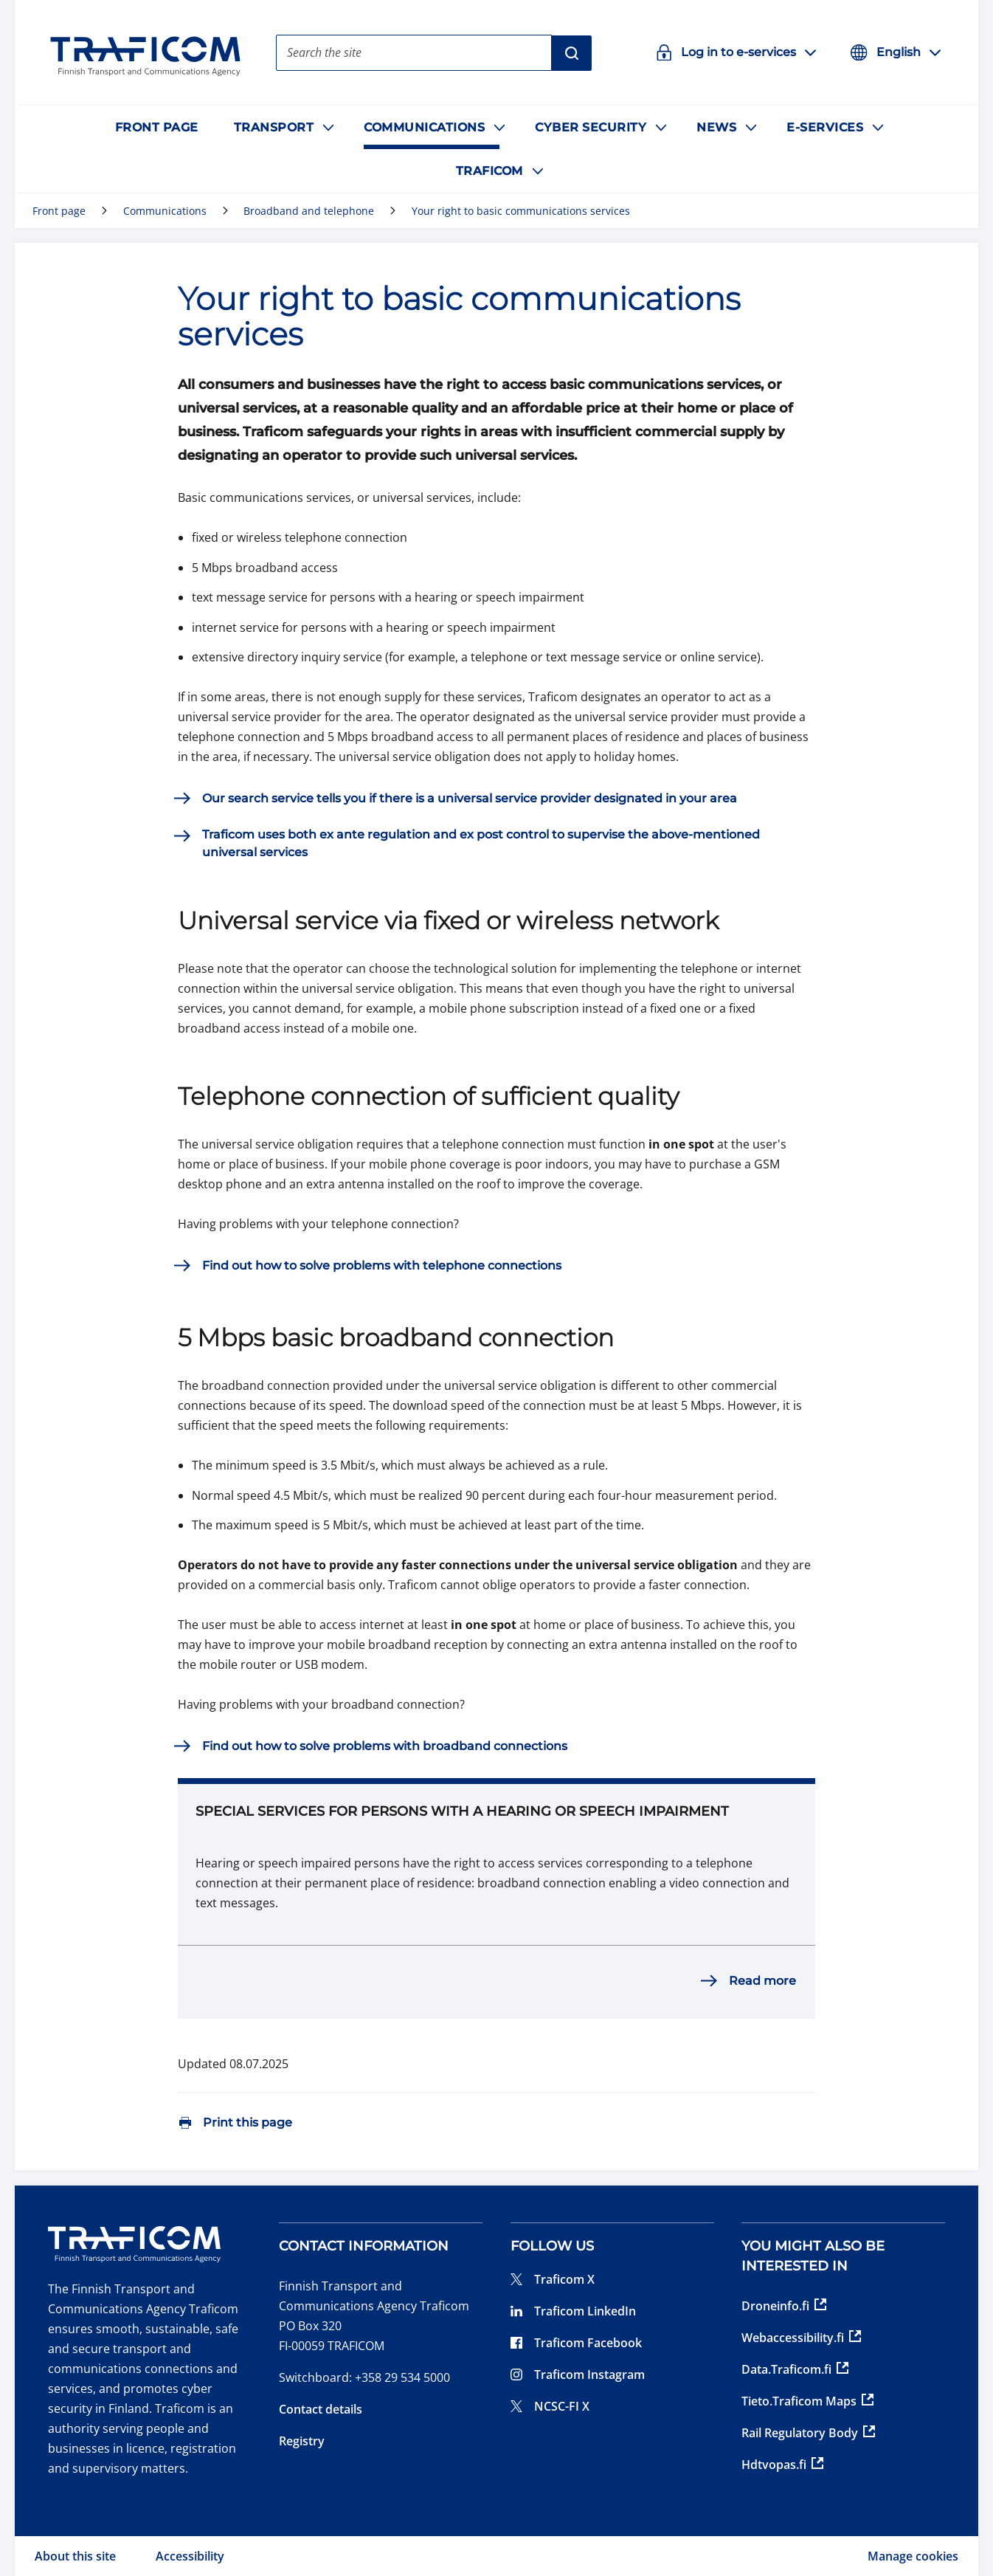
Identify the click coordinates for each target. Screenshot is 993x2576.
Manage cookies (913, 2556)
